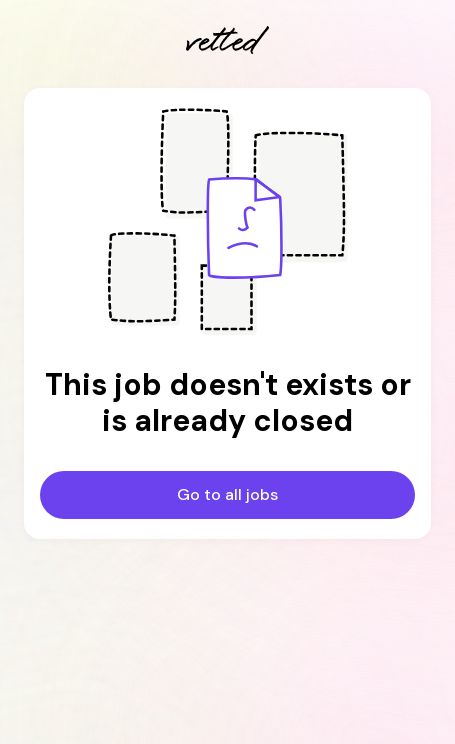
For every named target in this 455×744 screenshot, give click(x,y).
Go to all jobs (227, 494)
